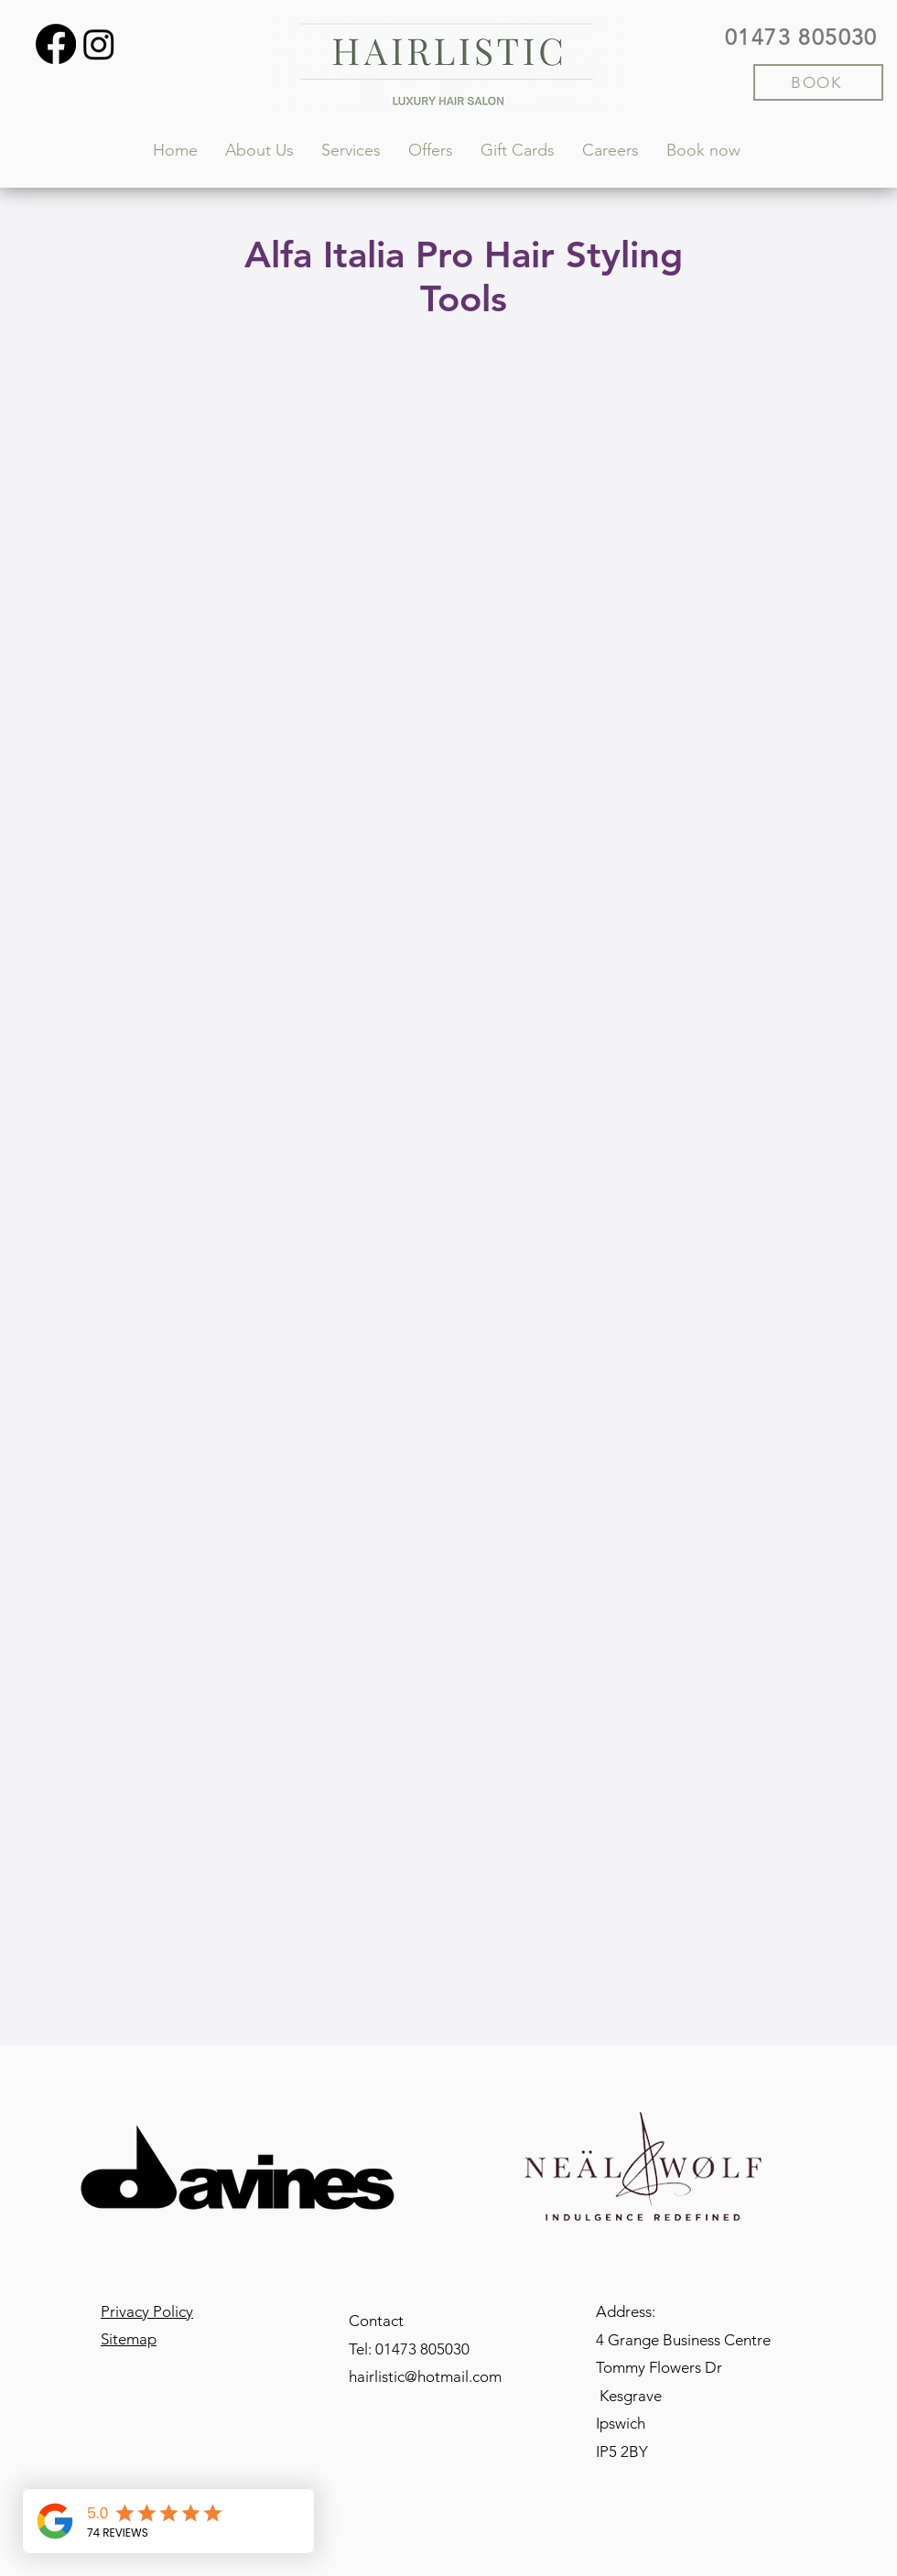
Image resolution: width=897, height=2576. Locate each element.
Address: (627, 2311)
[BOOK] (818, 82)
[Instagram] (99, 44)
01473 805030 (422, 2349)
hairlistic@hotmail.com (425, 2376)
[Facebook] (56, 44)
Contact (376, 2320)
